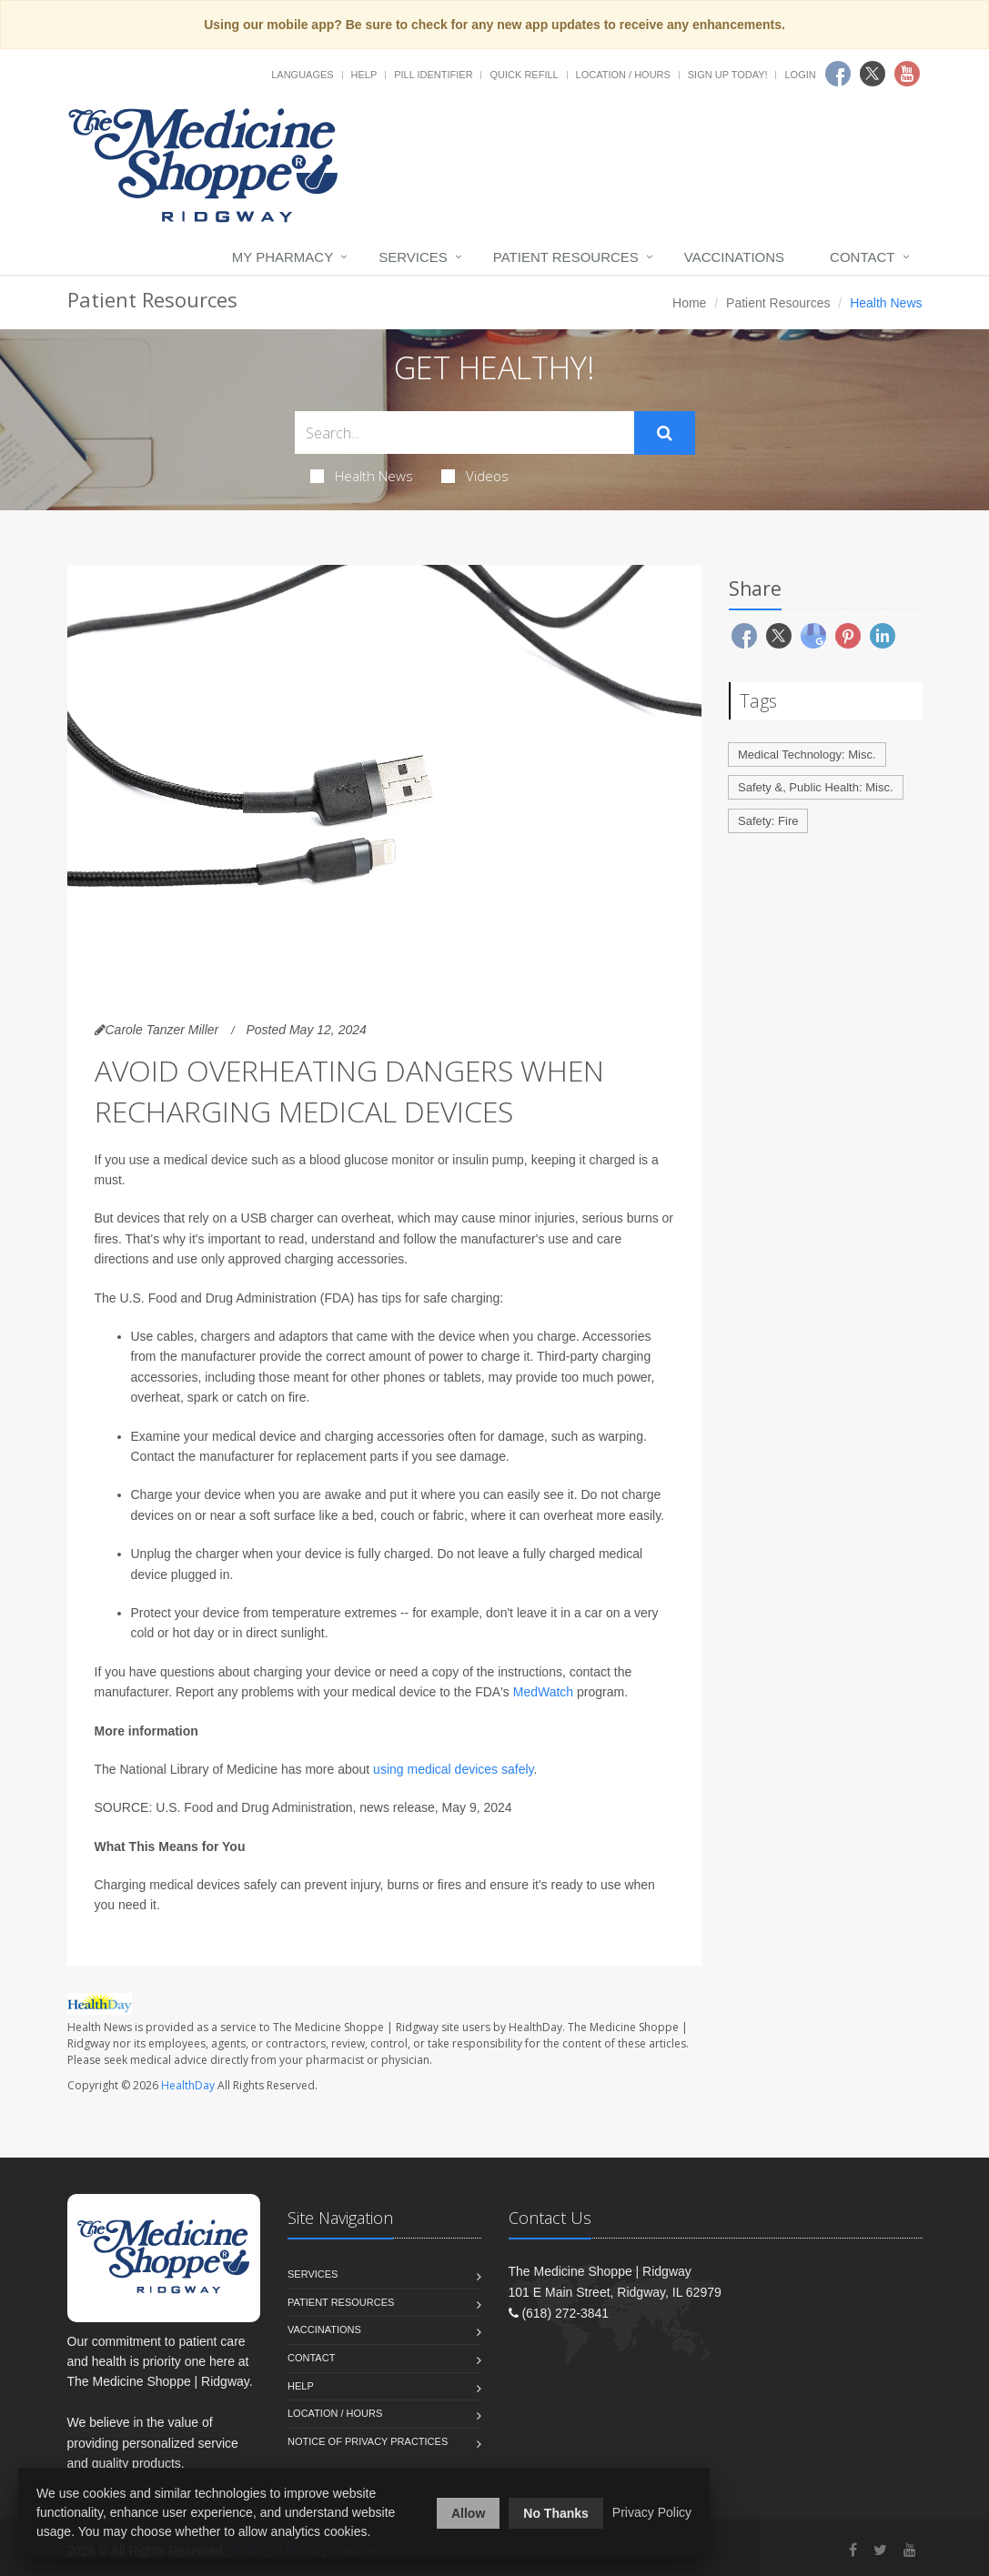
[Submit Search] (664, 433)
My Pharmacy (282, 257)
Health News (361, 476)
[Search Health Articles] (464, 432)
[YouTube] (909, 2550)
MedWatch (543, 1692)
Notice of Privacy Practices (368, 2441)
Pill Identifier (433, 74)
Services (413, 257)
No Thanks (556, 2513)
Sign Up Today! (728, 74)
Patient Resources (566, 257)
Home (689, 303)
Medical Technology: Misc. (807, 754)
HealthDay (188, 2085)
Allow (468, 2513)
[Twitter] (880, 2550)
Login (799, 74)
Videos (475, 476)
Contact (862, 257)
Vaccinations (734, 257)
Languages (302, 74)
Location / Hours (623, 74)
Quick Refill (523, 74)
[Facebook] (853, 2550)
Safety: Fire (768, 821)
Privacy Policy (651, 2512)
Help (364, 74)
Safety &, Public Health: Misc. (815, 787)
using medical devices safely (453, 1769)
